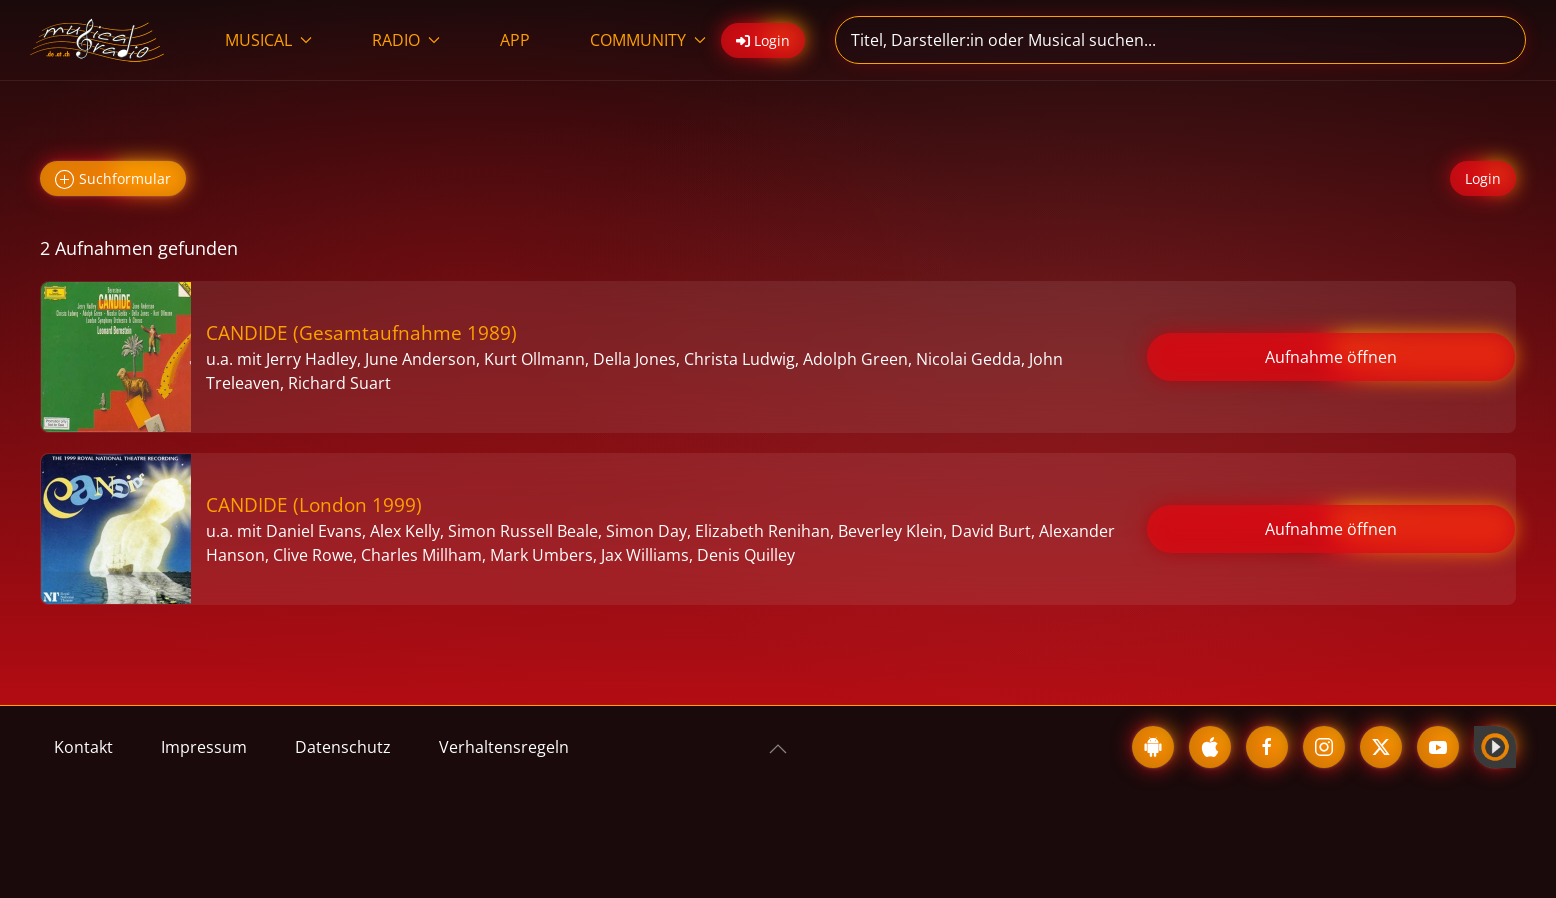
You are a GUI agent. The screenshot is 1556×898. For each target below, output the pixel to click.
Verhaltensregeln (504, 747)
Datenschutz (343, 747)
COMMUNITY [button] (648, 40)
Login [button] (763, 40)
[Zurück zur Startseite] (97, 40)
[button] (778, 749)
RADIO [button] (406, 40)
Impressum (204, 747)
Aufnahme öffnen (1331, 357)
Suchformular (113, 179)
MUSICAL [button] (268, 40)
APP (515, 40)
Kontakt (83, 747)
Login (1483, 178)
